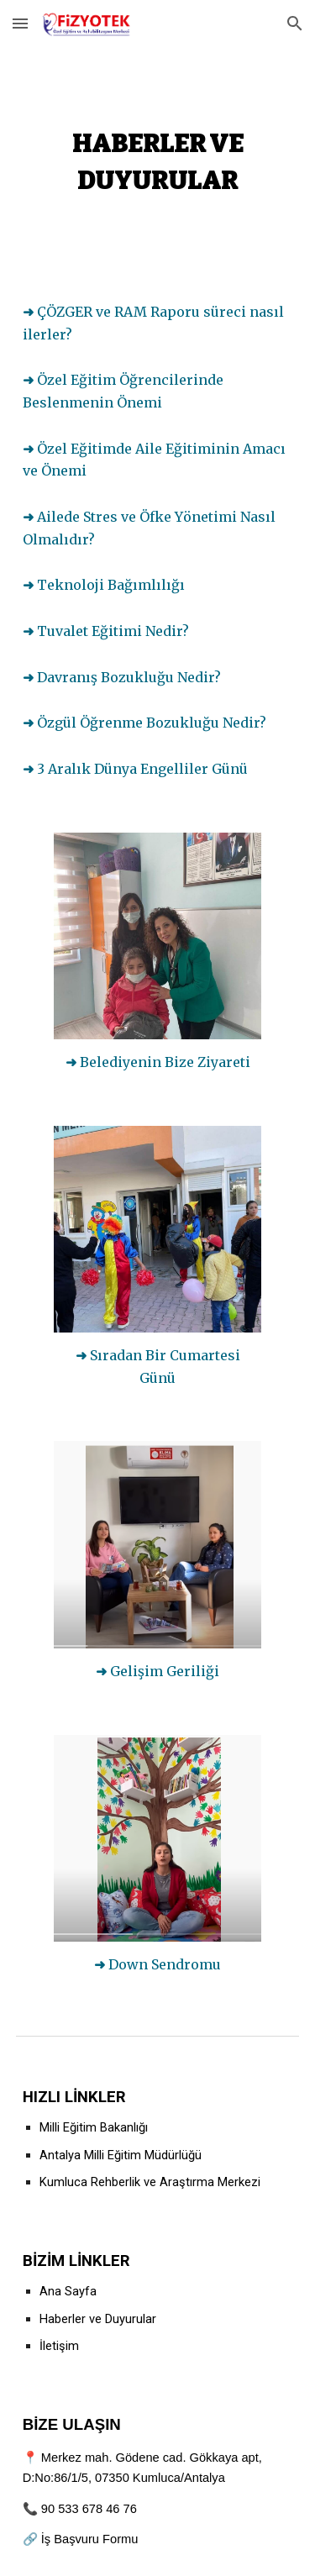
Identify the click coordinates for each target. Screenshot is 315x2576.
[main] (158, 158)
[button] (20, 23)
